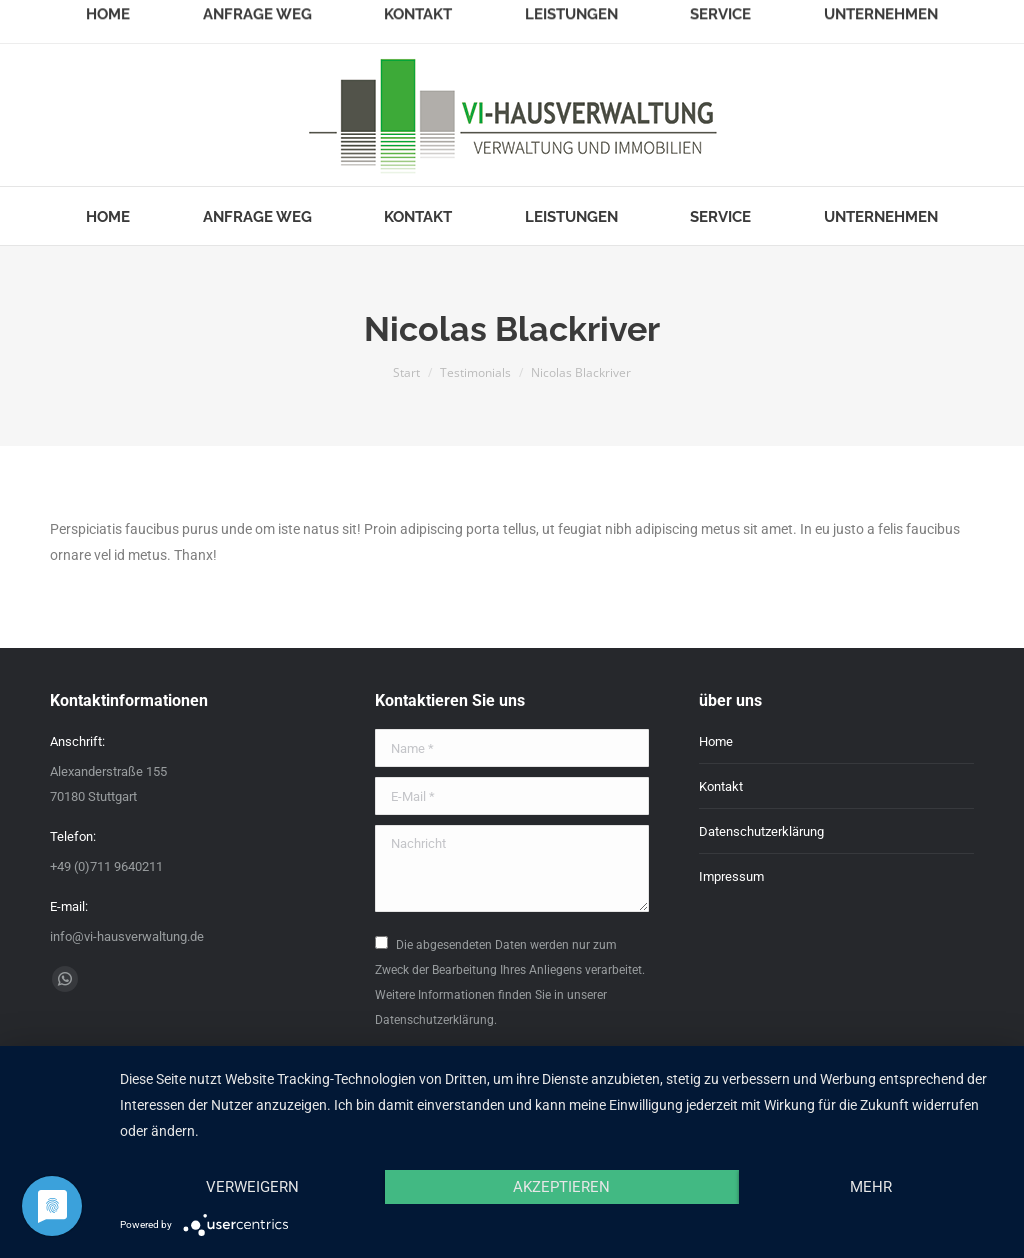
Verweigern (252, 1187)
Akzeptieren (561, 1187)
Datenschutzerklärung (761, 831)
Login (958, 17)
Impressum (731, 876)
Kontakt (721, 786)
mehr (871, 1187)
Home (716, 741)
